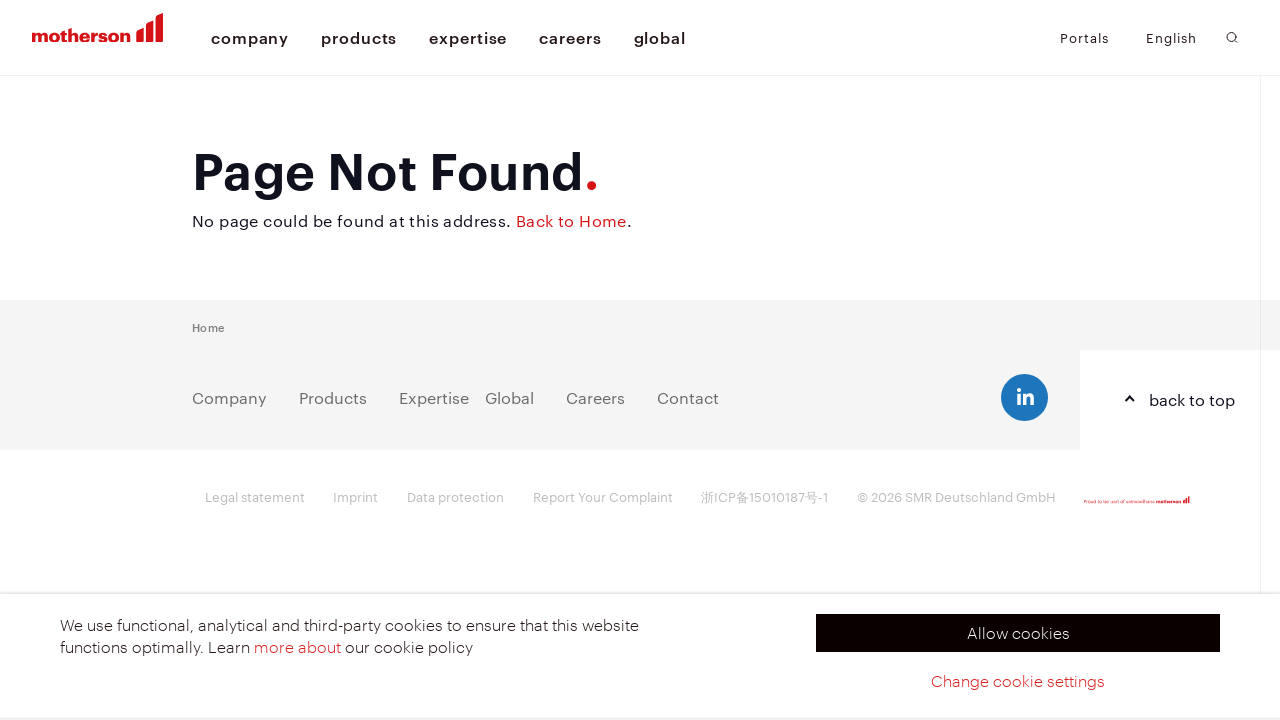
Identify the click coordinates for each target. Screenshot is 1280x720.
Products (333, 397)
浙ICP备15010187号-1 (764, 496)
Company (229, 397)
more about (297, 646)
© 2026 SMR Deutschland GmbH (956, 496)
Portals (1084, 37)
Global (509, 397)
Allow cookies (1018, 632)
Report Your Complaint (603, 496)
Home (208, 326)
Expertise (434, 397)
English (1171, 37)
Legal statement (255, 496)
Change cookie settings (1018, 680)
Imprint (355, 496)
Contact (688, 397)
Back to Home (571, 220)
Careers (595, 397)
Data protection (455, 496)
